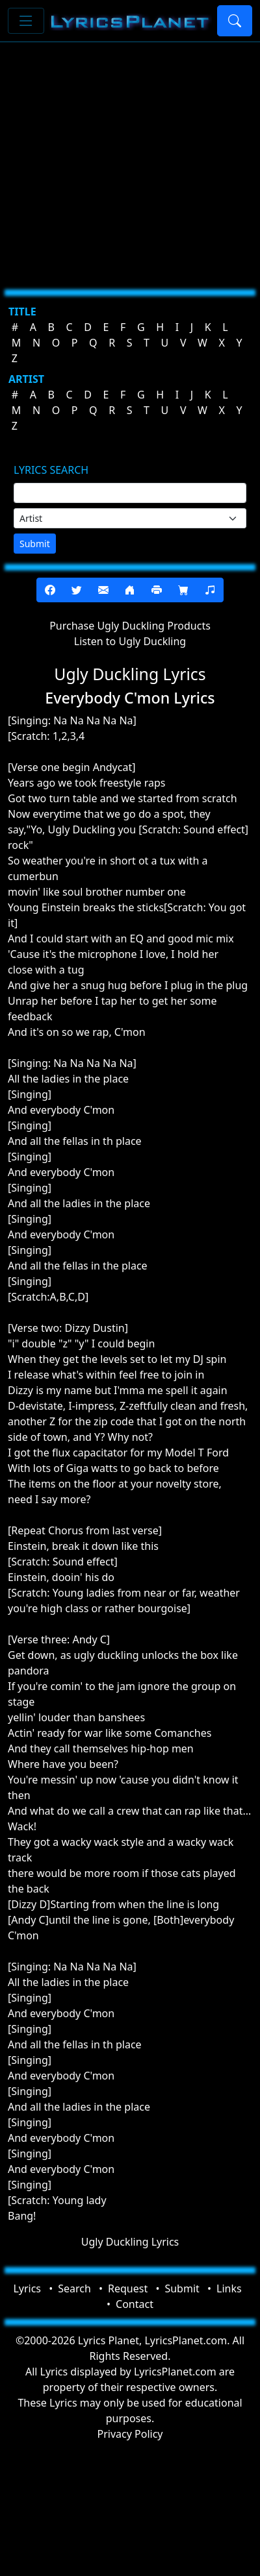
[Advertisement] (122, 160)
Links (229, 2288)
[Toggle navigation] (26, 21)
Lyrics (27, 2288)
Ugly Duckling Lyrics (130, 2242)
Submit (35, 543)
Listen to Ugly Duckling (130, 641)
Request (128, 2288)
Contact (134, 2304)
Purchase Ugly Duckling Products (130, 626)
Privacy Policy (130, 2434)
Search (74, 2288)
